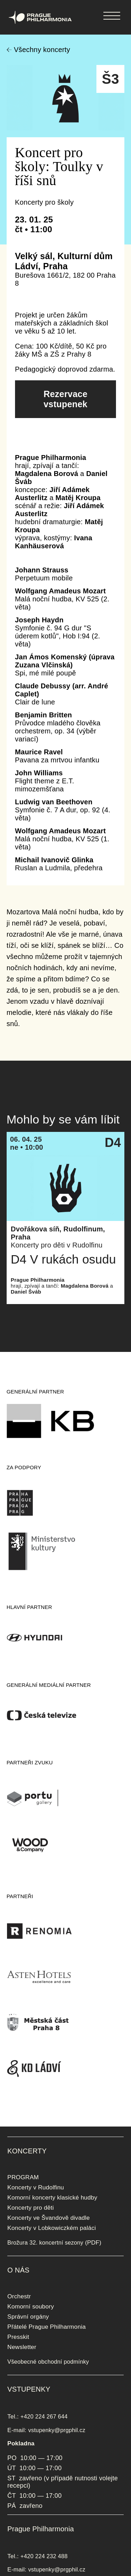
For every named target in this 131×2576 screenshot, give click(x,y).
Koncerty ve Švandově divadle (48, 2217)
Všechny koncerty (42, 49)
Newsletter (21, 2346)
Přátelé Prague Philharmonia (46, 2326)
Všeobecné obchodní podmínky (48, 2361)
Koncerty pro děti (30, 2207)
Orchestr (19, 2296)
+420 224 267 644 (43, 2416)
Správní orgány (28, 2316)
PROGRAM (23, 2177)
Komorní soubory (30, 2306)
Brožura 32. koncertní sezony (45, 2242)
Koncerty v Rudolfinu (35, 2187)
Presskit (18, 2336)
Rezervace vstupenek (66, 399)
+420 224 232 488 (43, 2556)
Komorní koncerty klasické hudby (52, 2197)
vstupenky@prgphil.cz (57, 2430)
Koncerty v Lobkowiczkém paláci (51, 2227)
